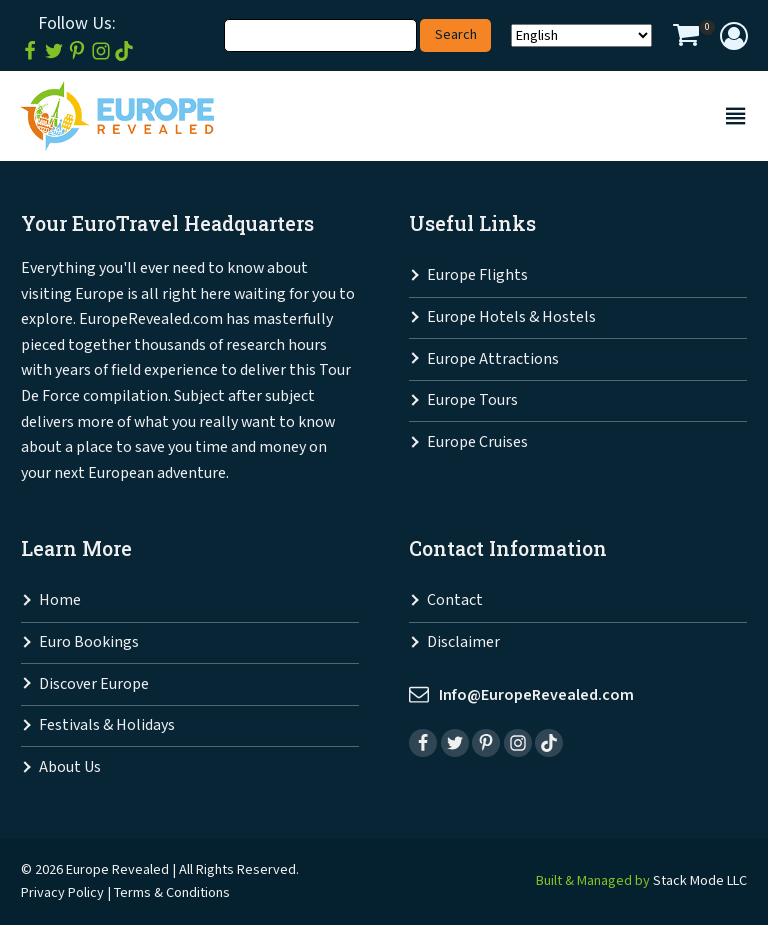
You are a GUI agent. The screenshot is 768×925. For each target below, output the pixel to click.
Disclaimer (463, 642)
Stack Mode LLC (700, 880)
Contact (455, 600)
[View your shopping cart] (686, 38)
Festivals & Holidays (107, 725)
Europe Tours (472, 400)
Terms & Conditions (172, 892)
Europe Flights (477, 275)
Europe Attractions (493, 359)
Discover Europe (94, 684)
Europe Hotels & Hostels (511, 317)
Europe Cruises (477, 442)
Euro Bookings (89, 642)
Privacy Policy (62, 892)
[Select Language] (581, 35)
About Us (70, 767)
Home (60, 600)
